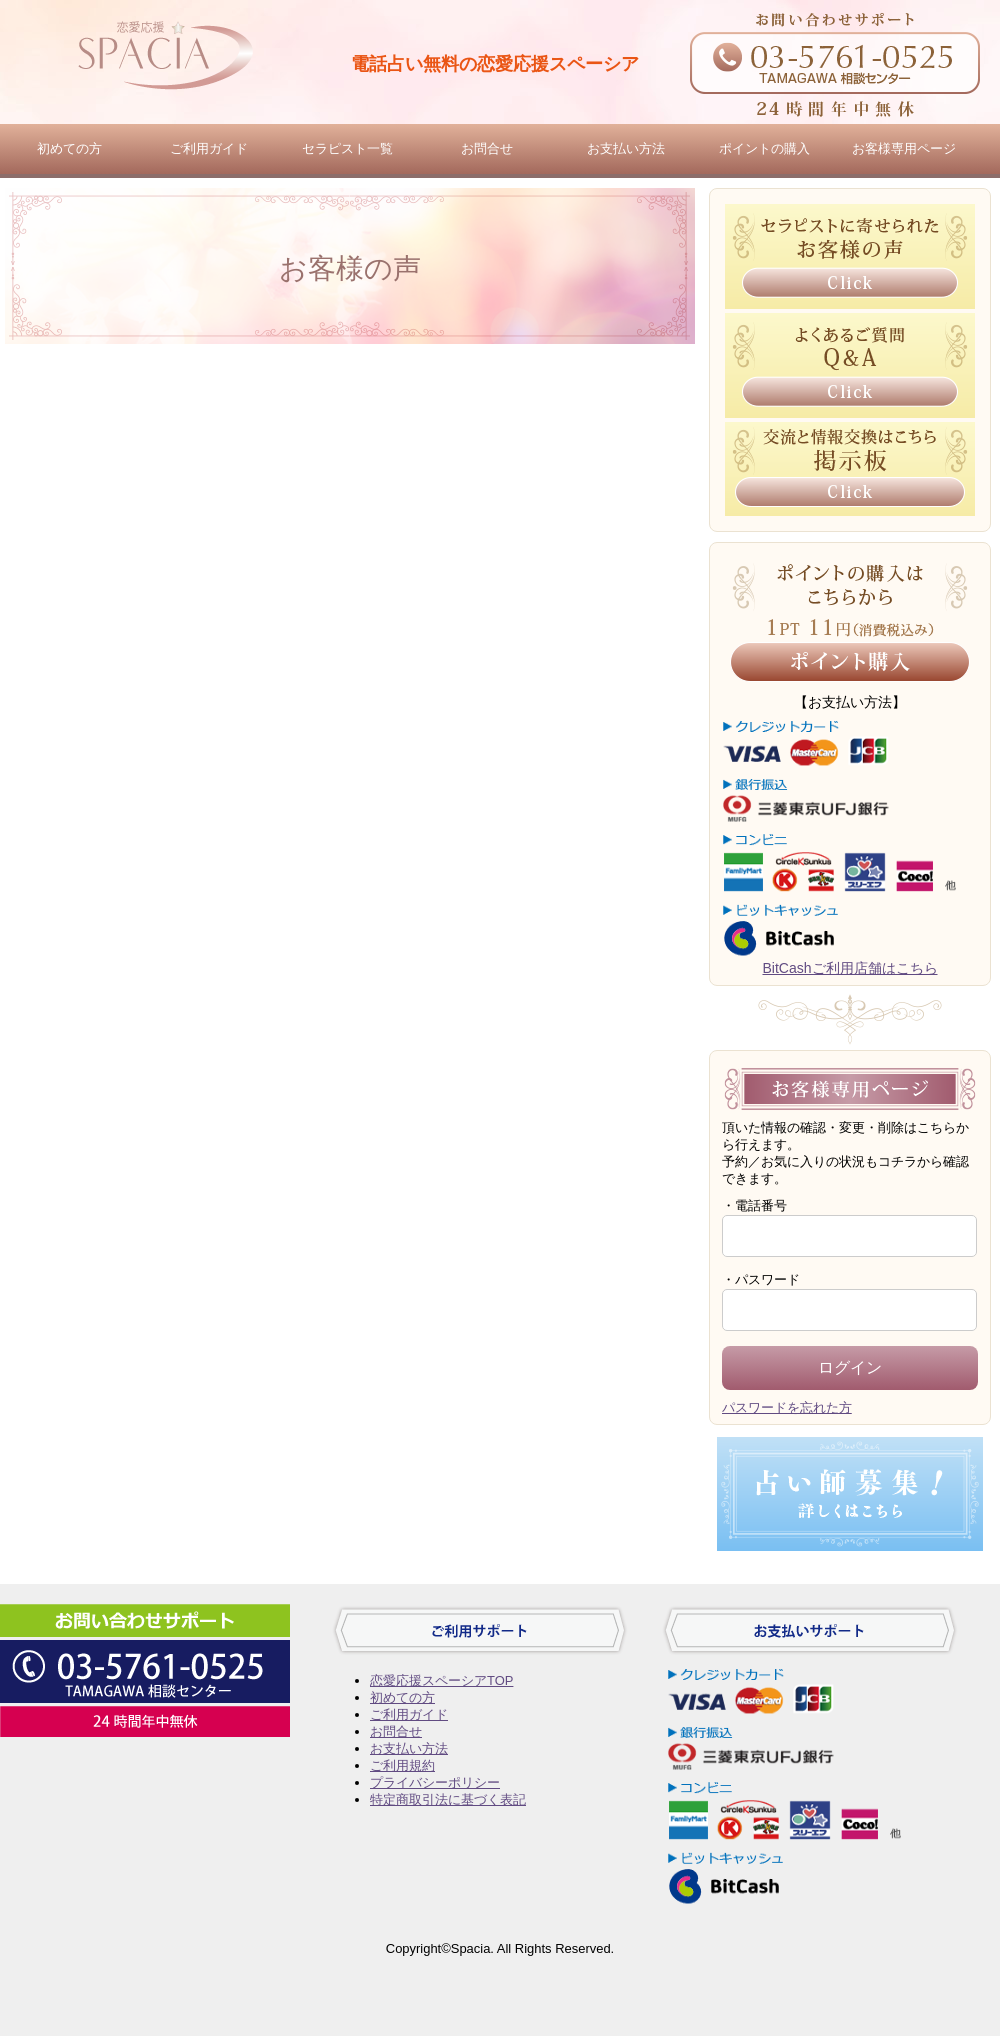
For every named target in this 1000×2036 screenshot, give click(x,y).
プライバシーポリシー (435, 1782)
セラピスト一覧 (347, 148)
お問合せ (487, 148)
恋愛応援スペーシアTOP (441, 1680)
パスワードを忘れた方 (787, 1407)
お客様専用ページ (904, 148)
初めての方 (69, 148)
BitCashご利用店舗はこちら (849, 968)
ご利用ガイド (209, 148)
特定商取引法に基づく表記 (448, 1799)
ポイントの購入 (764, 148)
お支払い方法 (626, 148)
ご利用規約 (402, 1765)
